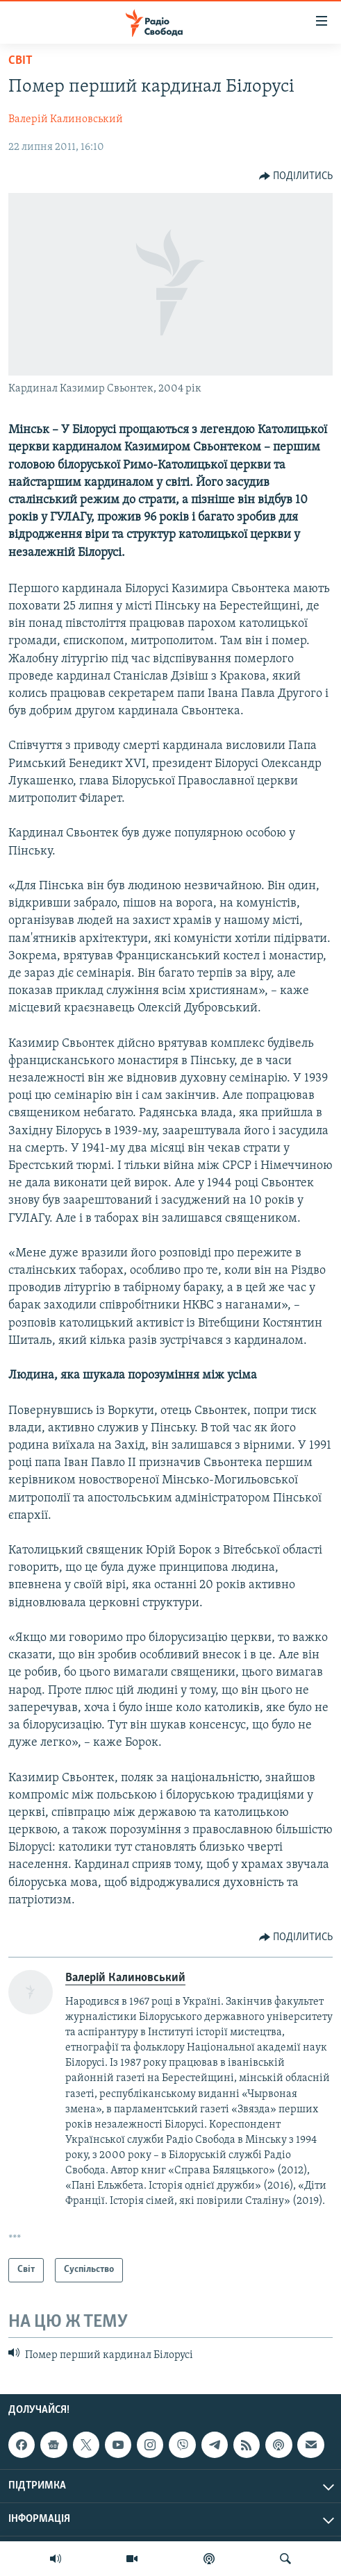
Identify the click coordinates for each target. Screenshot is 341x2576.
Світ (20, 60)
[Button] (296, 176)
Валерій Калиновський (65, 119)
